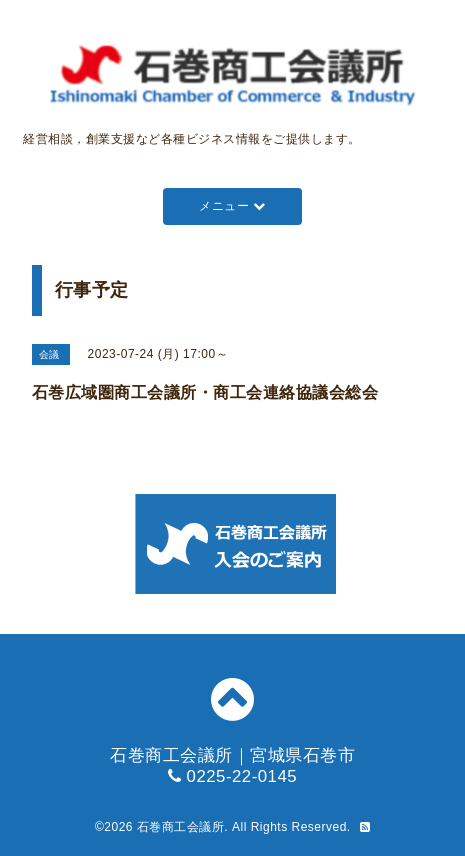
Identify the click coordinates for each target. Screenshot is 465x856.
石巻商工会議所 (181, 827)
